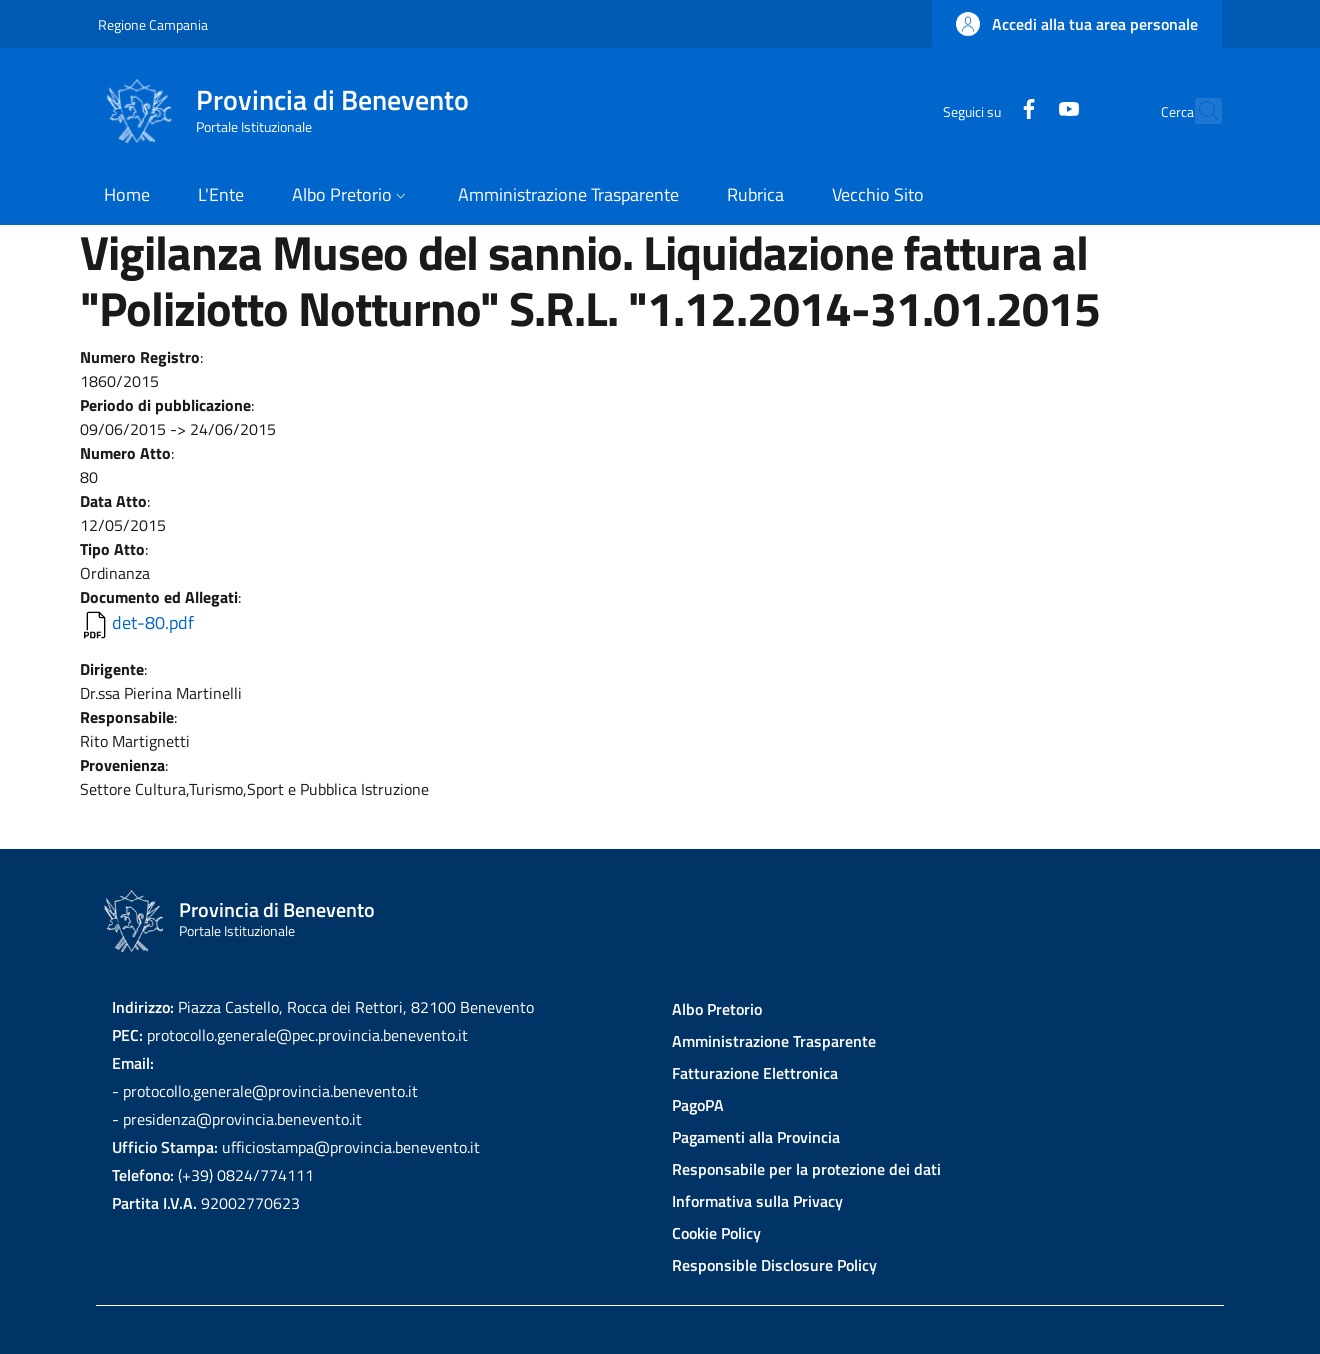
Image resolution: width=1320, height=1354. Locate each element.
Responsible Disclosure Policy (774, 1265)
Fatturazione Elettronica (755, 1073)
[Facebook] (985, 110)
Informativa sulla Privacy (757, 1201)
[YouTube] (1025, 110)
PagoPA (698, 1105)
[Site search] (1198, 111)
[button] (1077, 24)
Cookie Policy (716, 1233)
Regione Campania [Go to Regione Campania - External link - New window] (153, 24)
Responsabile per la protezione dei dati (806, 1169)
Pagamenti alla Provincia (756, 1137)
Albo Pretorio (717, 1009)
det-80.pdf (153, 622)
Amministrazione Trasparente (774, 1041)
